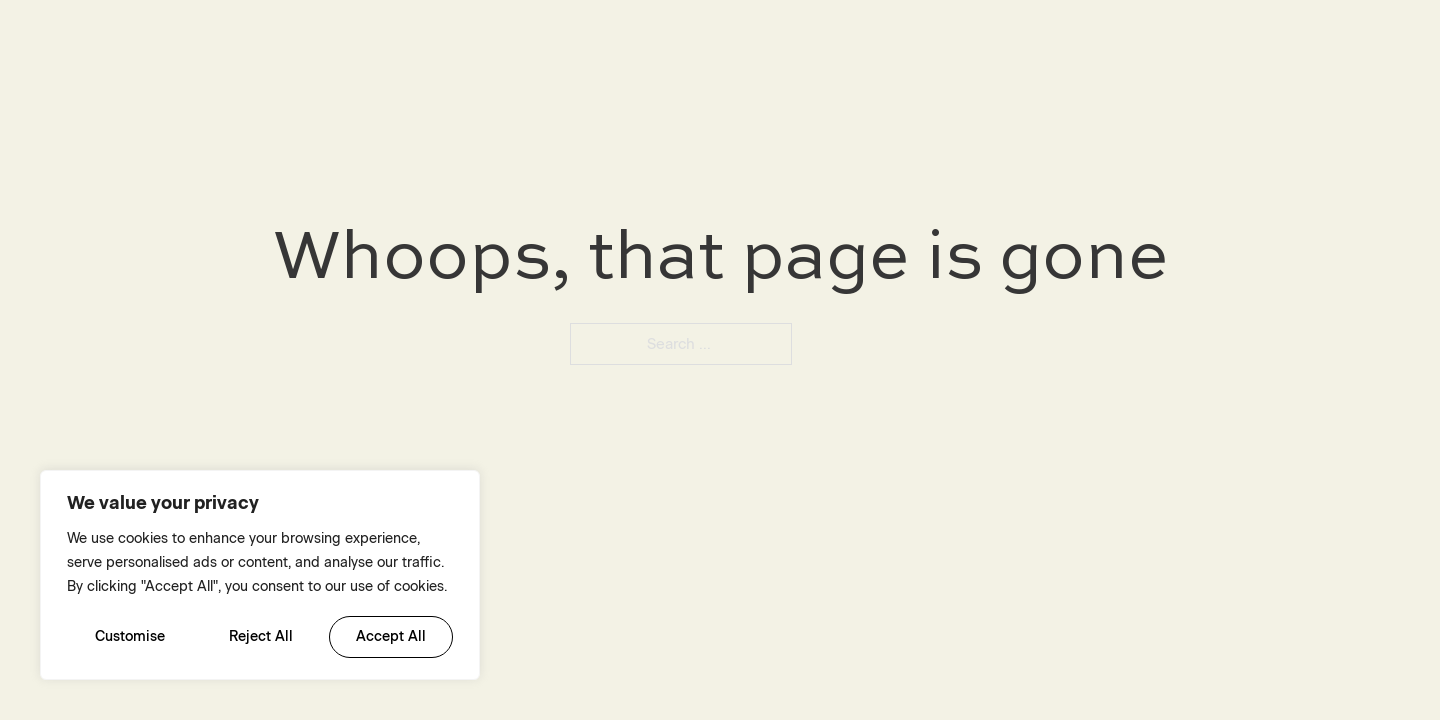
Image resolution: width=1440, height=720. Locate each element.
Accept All (391, 636)
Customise (130, 636)
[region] (260, 575)
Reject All (261, 636)
